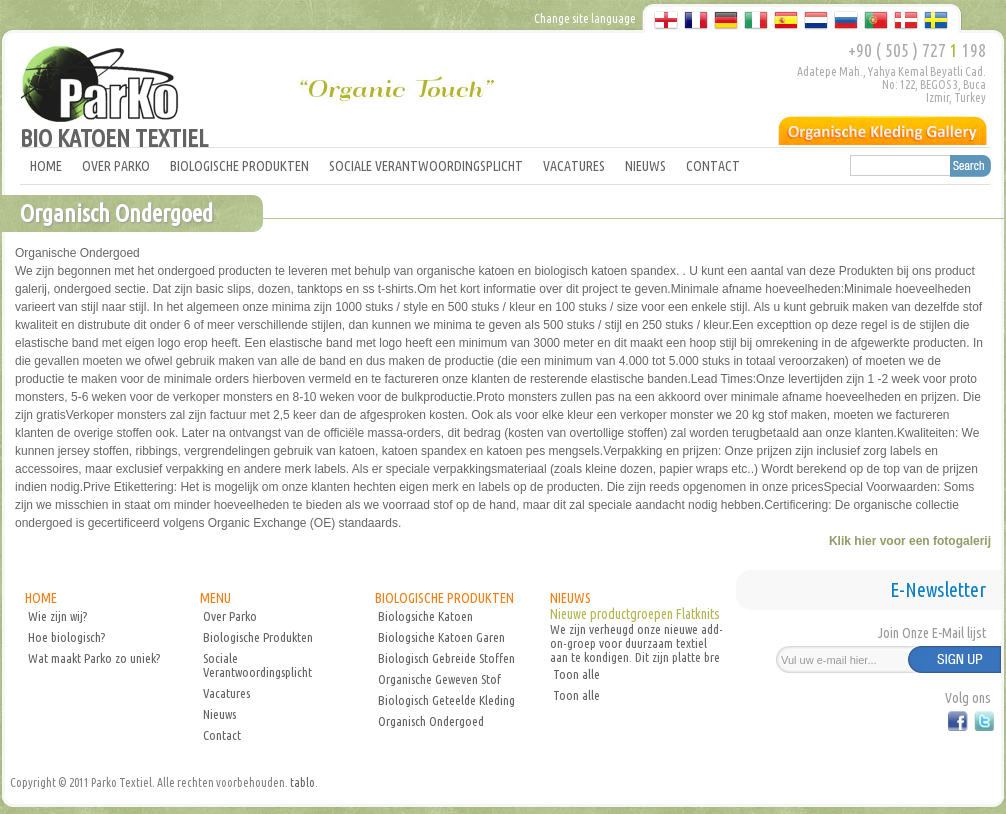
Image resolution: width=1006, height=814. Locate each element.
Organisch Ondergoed (431, 721)
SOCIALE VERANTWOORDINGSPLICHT (426, 166)
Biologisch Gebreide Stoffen (446, 658)
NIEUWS (645, 166)
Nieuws (219, 714)
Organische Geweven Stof (439, 679)
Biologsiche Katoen (425, 616)
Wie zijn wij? (57, 616)
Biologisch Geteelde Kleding (446, 700)
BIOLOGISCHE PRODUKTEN (239, 166)
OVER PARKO (116, 166)
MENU (215, 598)
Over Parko (230, 616)
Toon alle (576, 674)
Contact (222, 735)
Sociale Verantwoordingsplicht (257, 665)
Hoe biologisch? (66, 637)
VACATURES (574, 166)
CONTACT (713, 166)
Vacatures (226, 693)
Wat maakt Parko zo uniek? (94, 658)
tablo (302, 782)
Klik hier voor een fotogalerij (910, 541)
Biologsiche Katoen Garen (441, 637)
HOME (46, 166)
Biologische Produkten (258, 637)
